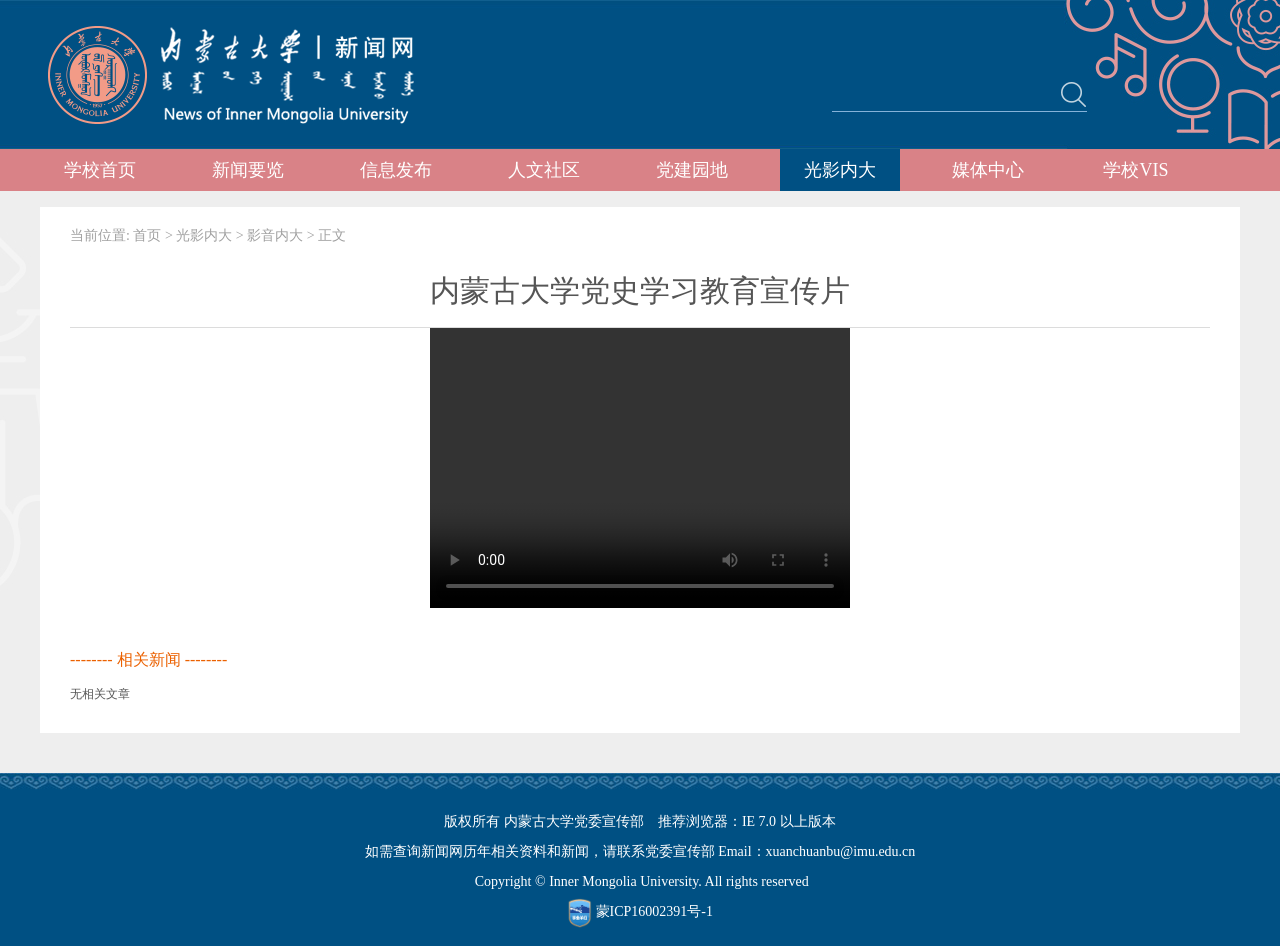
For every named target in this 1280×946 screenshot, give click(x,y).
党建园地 (692, 170)
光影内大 (840, 170)
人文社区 (544, 170)
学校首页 (100, 170)
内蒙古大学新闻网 (249, 75)
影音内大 (275, 235)
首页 (147, 235)
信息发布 (396, 170)
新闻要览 (248, 170)
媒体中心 (988, 170)
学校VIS (1135, 170)
